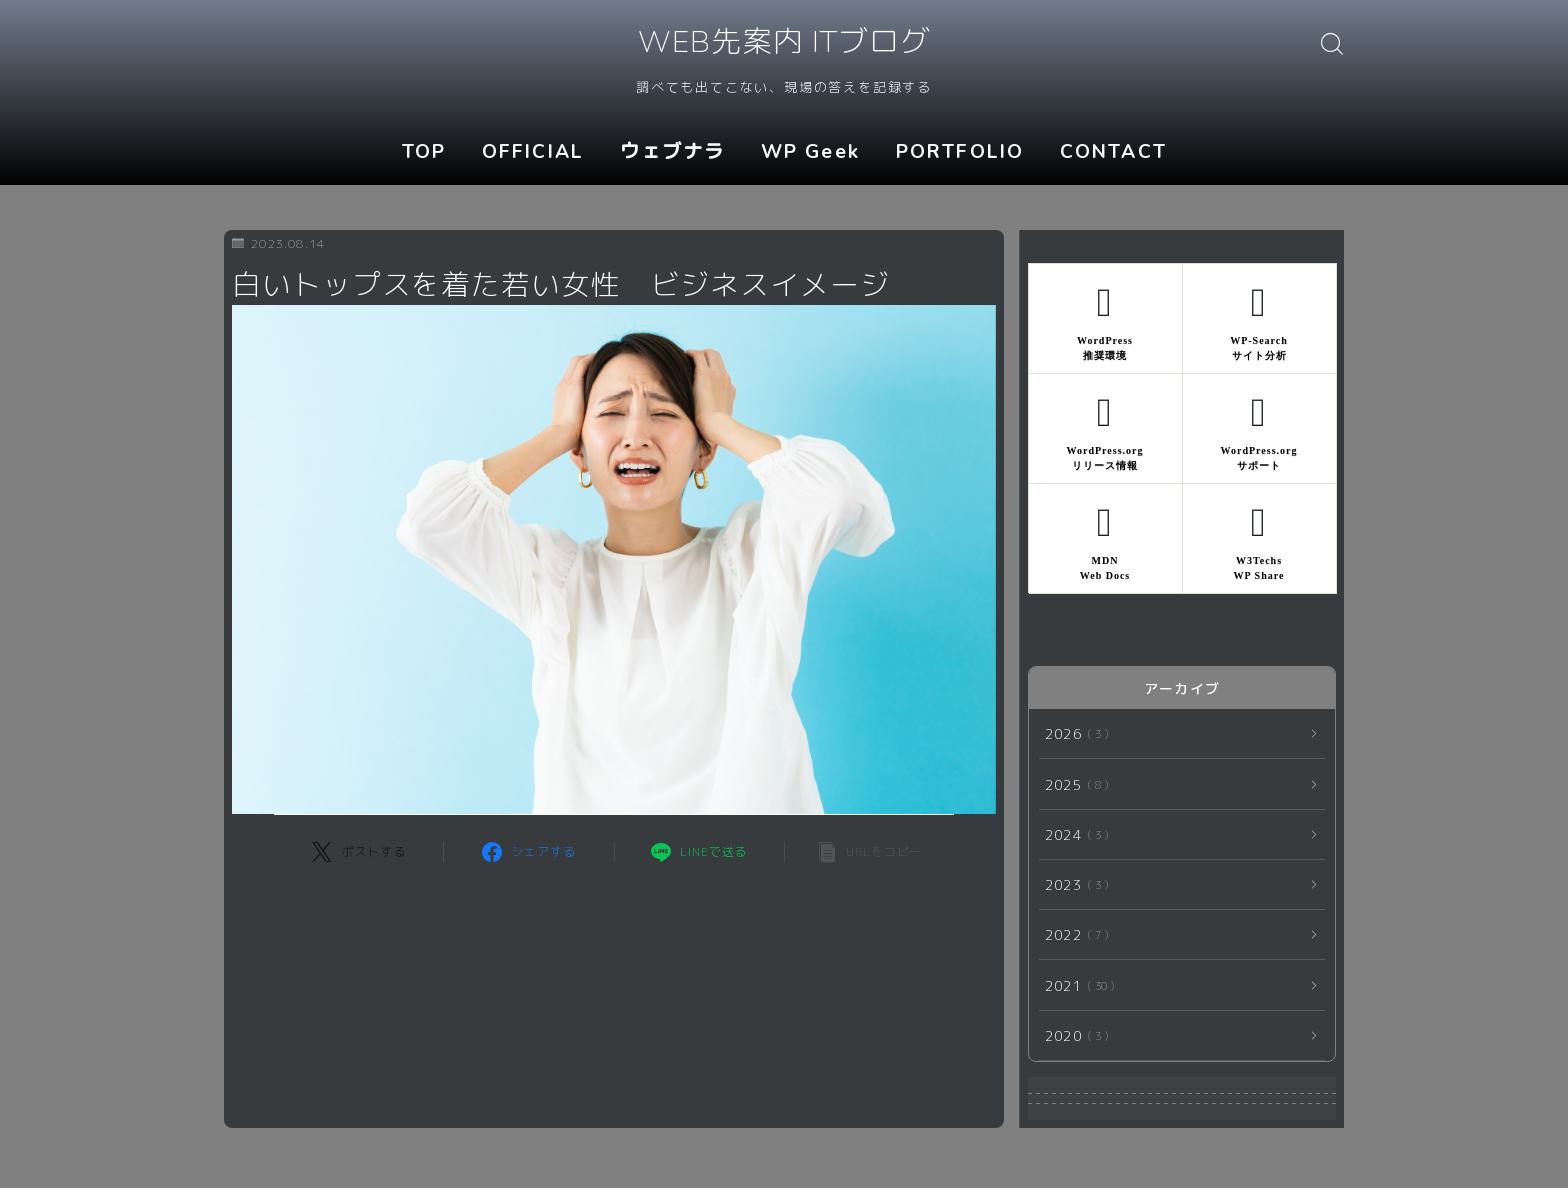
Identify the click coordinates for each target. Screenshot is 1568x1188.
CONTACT (1113, 152)
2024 (1073, 834)
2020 (1073, 1035)
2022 (1073, 934)
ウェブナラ (673, 152)
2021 (1076, 985)
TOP (424, 152)
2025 (1073, 784)
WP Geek (810, 152)
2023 (1073, 884)
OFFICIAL (533, 152)
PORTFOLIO (960, 152)
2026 (1073, 733)
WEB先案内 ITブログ (783, 43)
